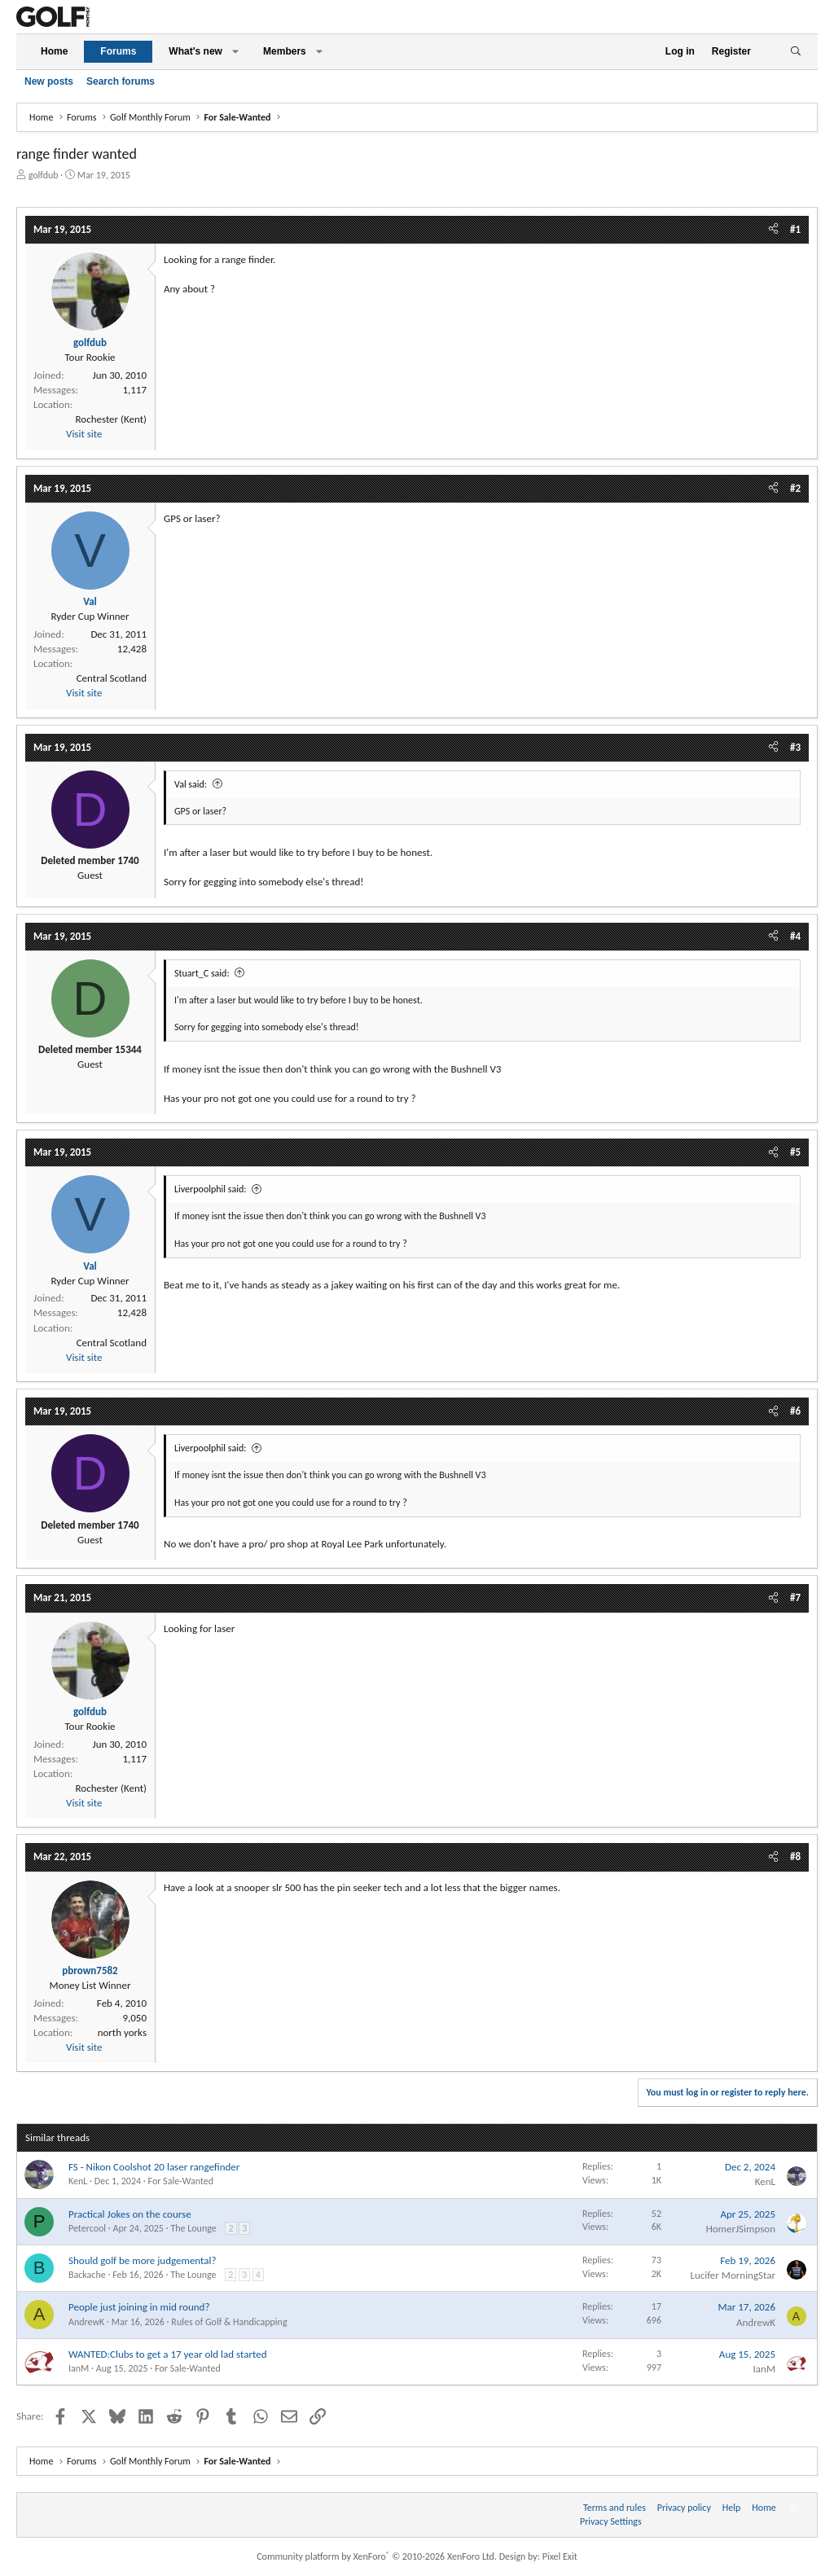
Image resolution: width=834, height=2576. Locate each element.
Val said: (190, 784)
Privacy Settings (611, 2521)
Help (731, 2507)
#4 (795, 936)
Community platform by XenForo (377, 2556)
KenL (77, 2181)
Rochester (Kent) (111, 419)
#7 (795, 1597)
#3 (795, 747)
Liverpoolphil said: (210, 1189)
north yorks (122, 2032)
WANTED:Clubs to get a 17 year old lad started (167, 2354)
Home (54, 51)
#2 (795, 488)
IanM (78, 2368)
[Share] (773, 229)
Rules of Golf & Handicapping (229, 2322)
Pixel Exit (559, 2556)
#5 (795, 1152)
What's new (195, 51)
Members (284, 51)
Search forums (120, 81)
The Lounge (193, 2228)
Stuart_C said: (202, 973)
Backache (87, 2274)
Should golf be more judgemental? (142, 2260)
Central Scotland (112, 678)
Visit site (84, 434)
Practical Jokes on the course (129, 2214)
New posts (48, 81)
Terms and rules (614, 2507)
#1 (795, 229)
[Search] (795, 52)
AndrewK (86, 2322)
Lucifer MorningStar (732, 2275)
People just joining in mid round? (138, 2307)
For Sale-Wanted (181, 2181)
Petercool (87, 2228)
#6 (795, 1411)
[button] (235, 52)
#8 (795, 1856)
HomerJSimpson (740, 2229)
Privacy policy (684, 2507)
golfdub (44, 175)
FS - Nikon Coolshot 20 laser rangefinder (153, 2167)
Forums (118, 51)
